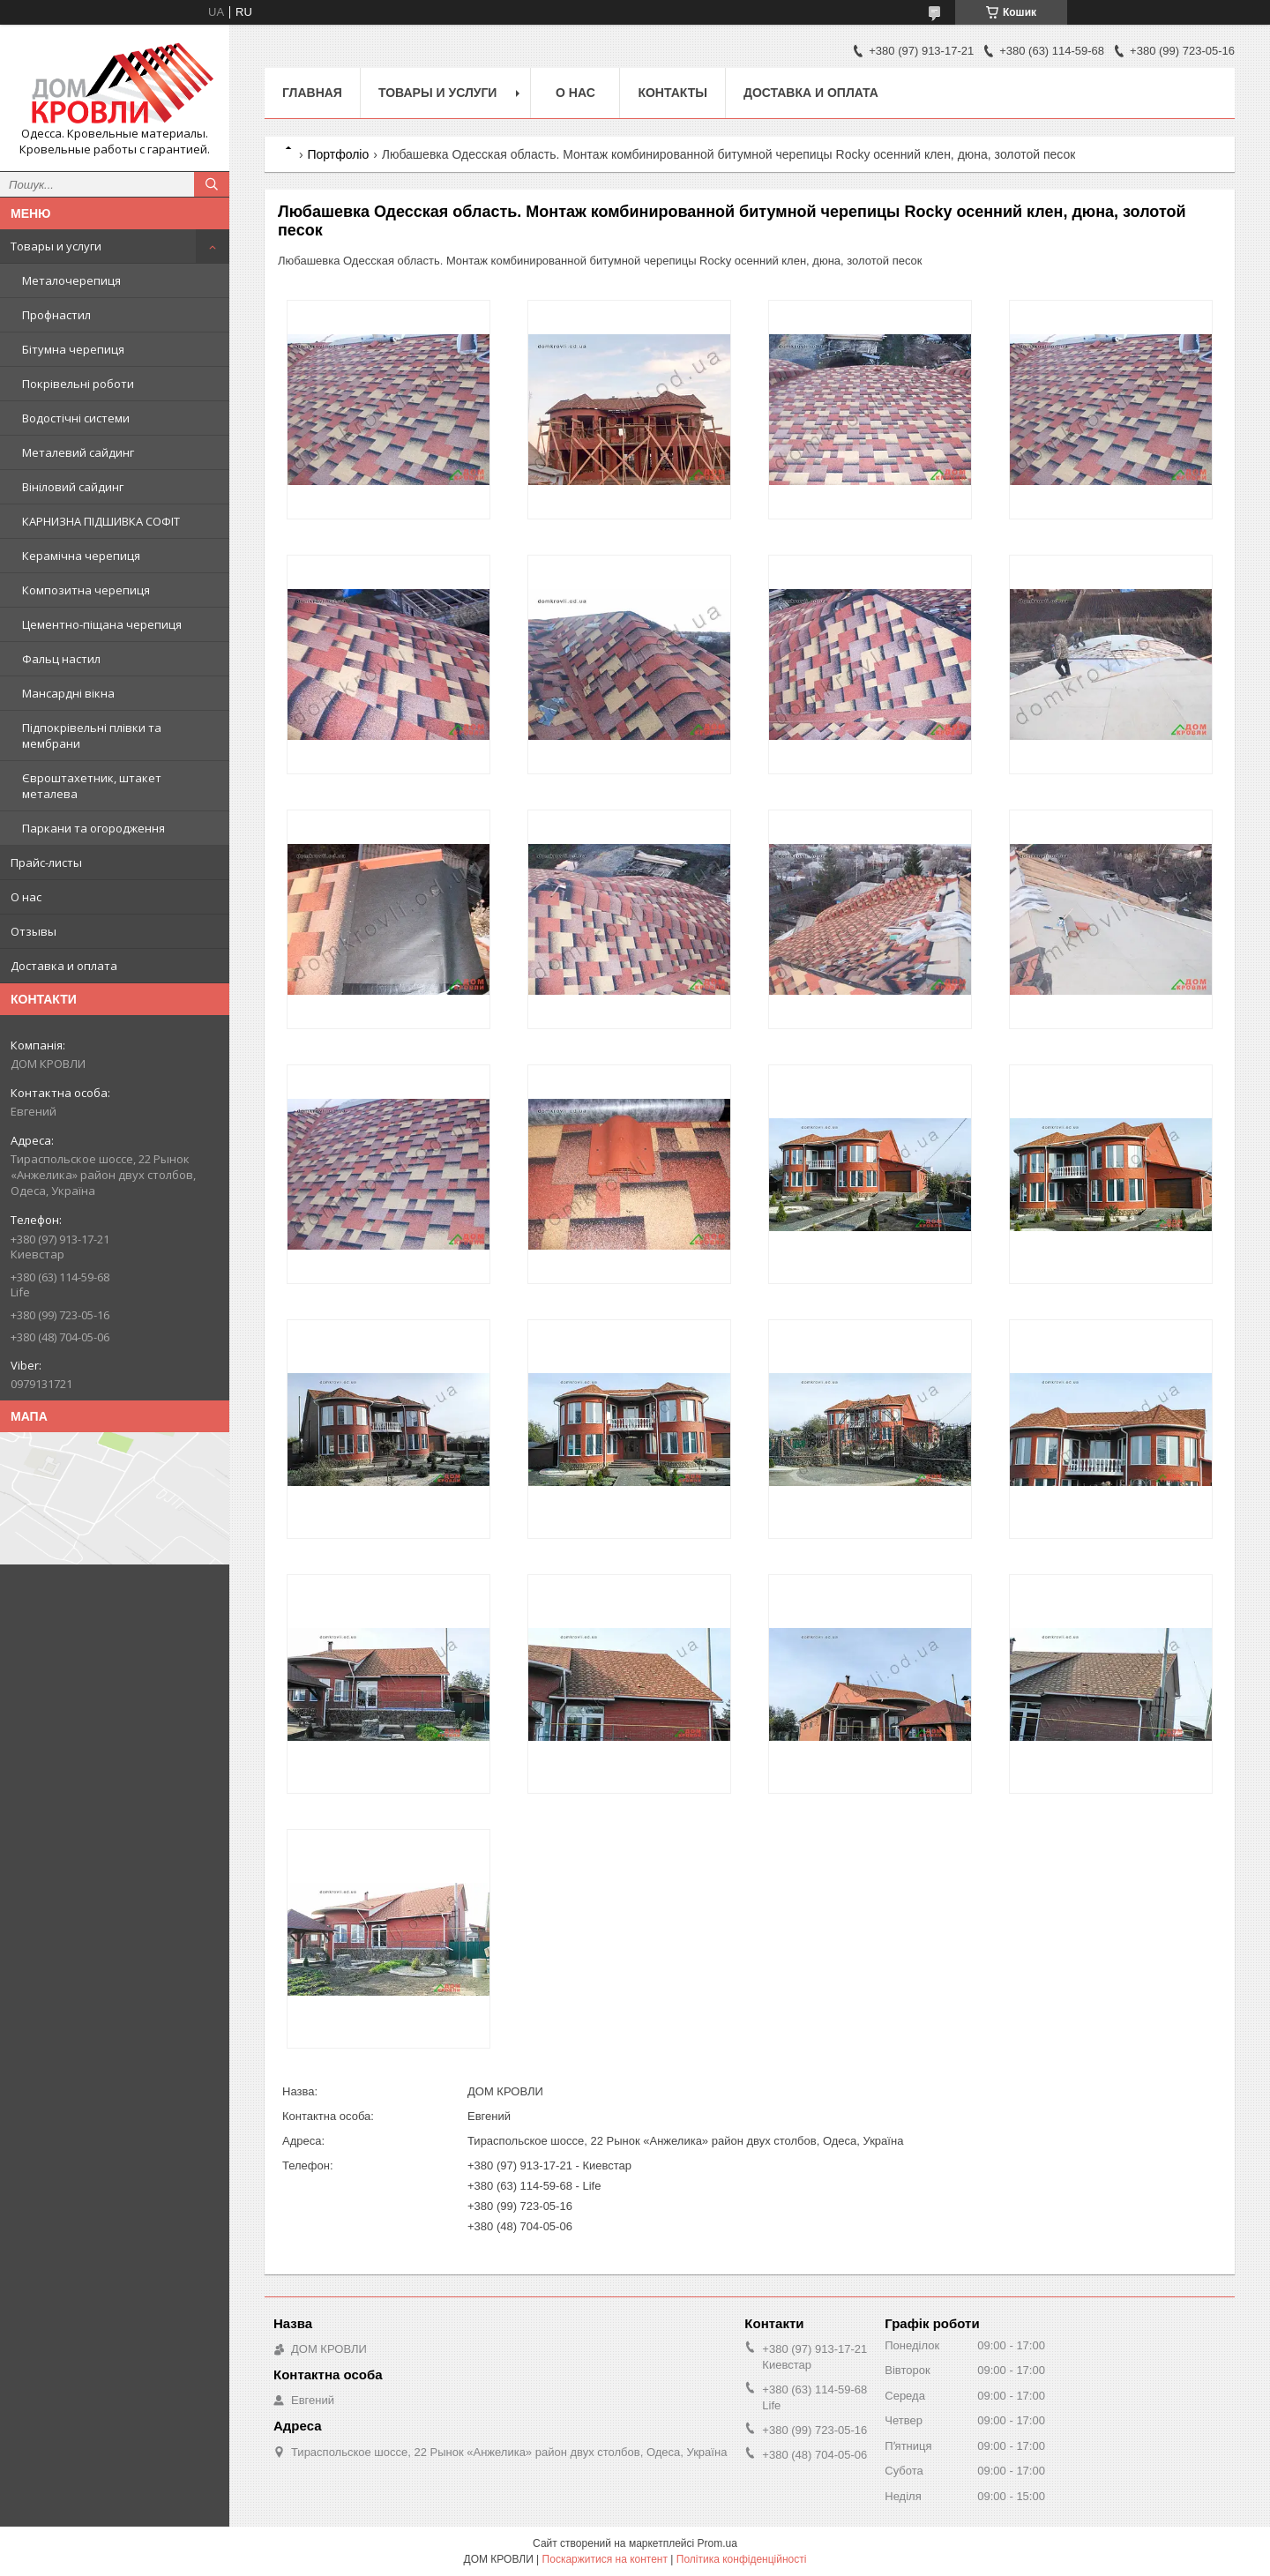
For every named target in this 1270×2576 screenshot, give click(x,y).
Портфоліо (338, 154)
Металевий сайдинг (78, 452)
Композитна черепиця (86, 590)
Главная (312, 93)
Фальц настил (61, 659)
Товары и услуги (56, 246)
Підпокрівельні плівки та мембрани (91, 735)
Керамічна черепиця (81, 556)
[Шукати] (211, 184)
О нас (26, 897)
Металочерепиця (71, 280)
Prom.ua (717, 2543)
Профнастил (56, 315)
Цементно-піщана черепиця (102, 624)
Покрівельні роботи (78, 384)
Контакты (672, 93)
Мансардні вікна (68, 693)
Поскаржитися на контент (605, 2559)
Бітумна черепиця (73, 349)
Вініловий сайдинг (72, 487)
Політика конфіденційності (741, 2559)
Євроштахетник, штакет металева (91, 786)
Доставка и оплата (64, 966)
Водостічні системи (76, 418)
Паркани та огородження (93, 828)
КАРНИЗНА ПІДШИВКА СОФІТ (101, 521)
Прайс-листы (46, 862)
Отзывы (33, 931)
